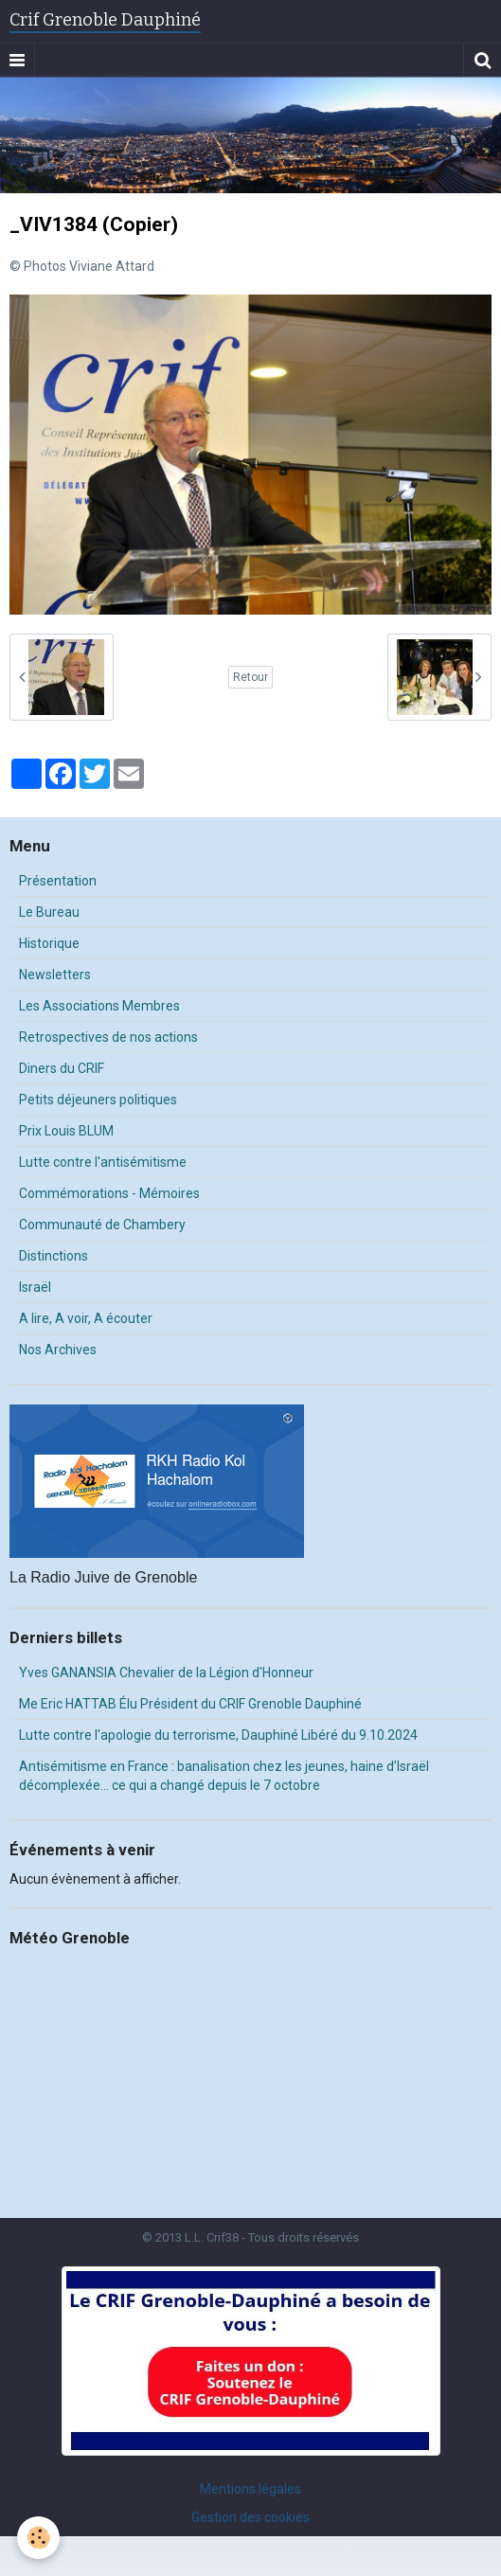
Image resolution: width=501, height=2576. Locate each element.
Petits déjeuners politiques (98, 1099)
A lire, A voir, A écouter (85, 1318)
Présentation (58, 880)
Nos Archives (58, 1349)
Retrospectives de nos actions (108, 1037)
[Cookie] (38, 2537)
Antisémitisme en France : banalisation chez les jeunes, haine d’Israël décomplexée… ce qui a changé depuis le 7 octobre (224, 1776)
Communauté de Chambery (102, 1224)
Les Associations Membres (99, 1005)
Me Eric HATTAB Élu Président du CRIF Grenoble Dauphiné (190, 1703)
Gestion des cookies (250, 2517)
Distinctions (53, 1255)
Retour (250, 677)
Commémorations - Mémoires (109, 1193)
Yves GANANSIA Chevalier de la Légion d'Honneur (166, 1672)
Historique (49, 943)
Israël (35, 1287)
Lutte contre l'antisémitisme (103, 1162)
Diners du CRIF (61, 1068)
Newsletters (55, 974)
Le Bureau (49, 912)
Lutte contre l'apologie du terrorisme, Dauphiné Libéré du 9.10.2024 (218, 1735)
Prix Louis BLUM (66, 1130)
